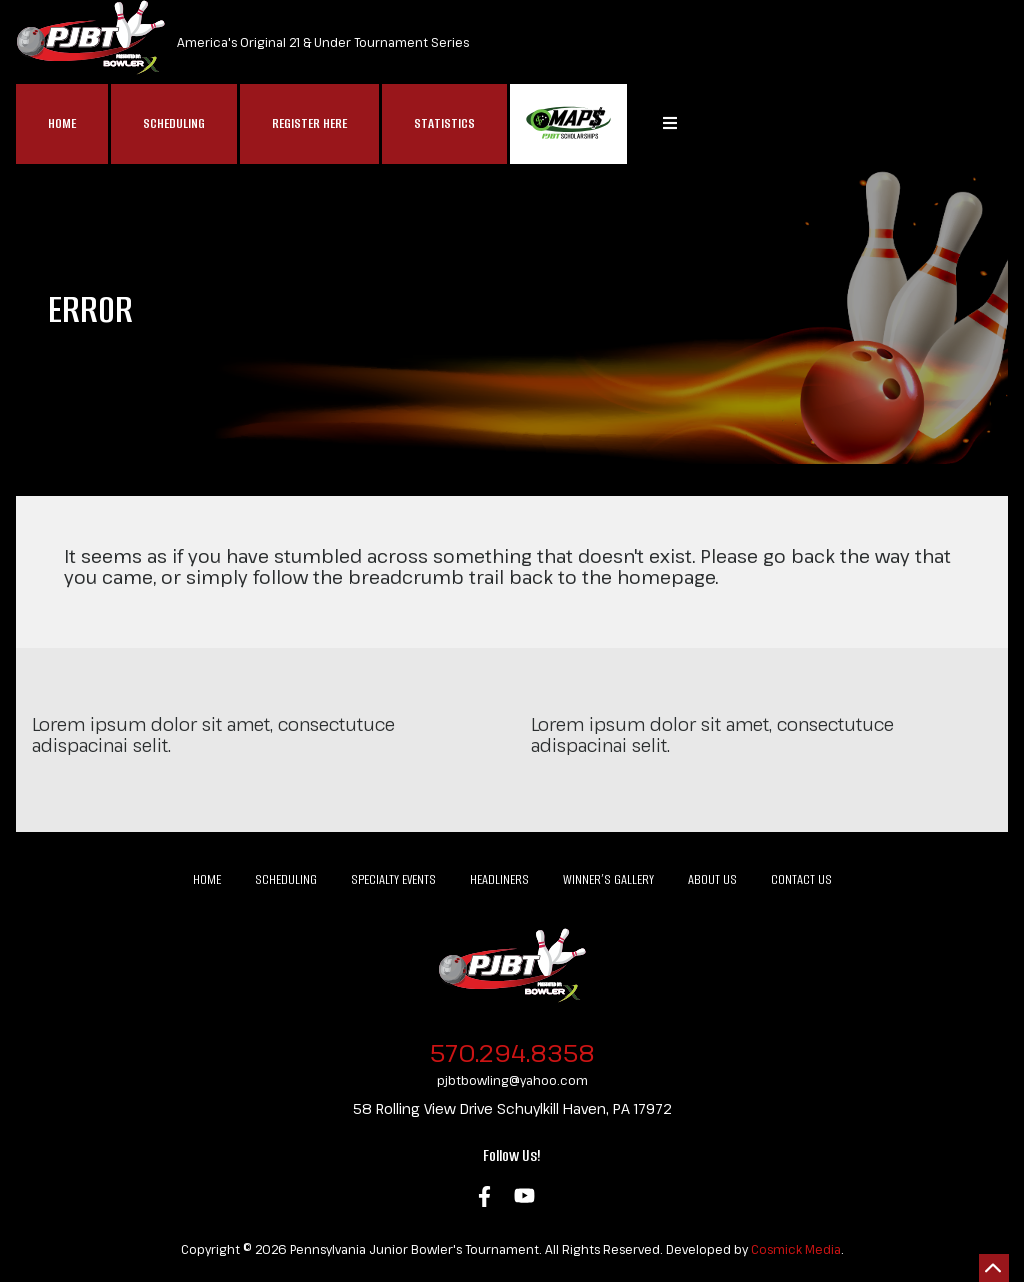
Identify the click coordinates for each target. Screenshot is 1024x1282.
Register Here (309, 123)
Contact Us (801, 879)
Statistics (444, 123)
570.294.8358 (512, 1052)
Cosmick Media (796, 1249)
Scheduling (174, 123)
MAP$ (568, 124)
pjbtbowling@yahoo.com (512, 1080)
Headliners (499, 879)
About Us (712, 879)
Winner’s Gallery (608, 879)
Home (62, 123)
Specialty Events (393, 879)
